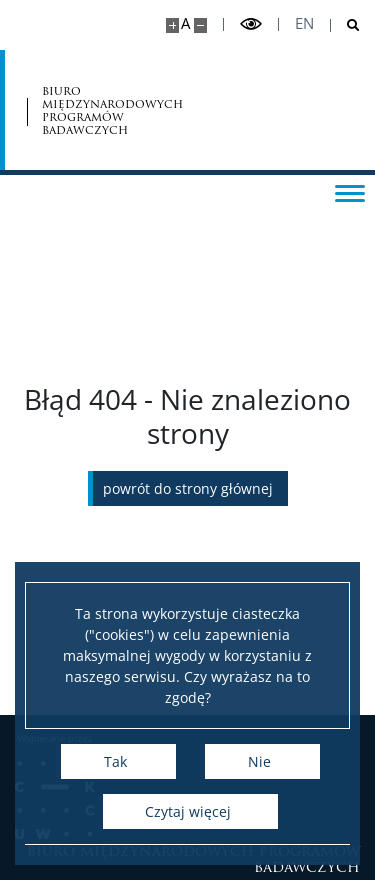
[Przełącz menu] (350, 192)
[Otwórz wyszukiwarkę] (345, 25)
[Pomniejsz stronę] (200, 25)
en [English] (304, 23)
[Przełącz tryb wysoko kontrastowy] (251, 24)
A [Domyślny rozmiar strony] (185, 23)
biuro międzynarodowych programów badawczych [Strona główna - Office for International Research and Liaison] (112, 110)
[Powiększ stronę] (172, 25)
